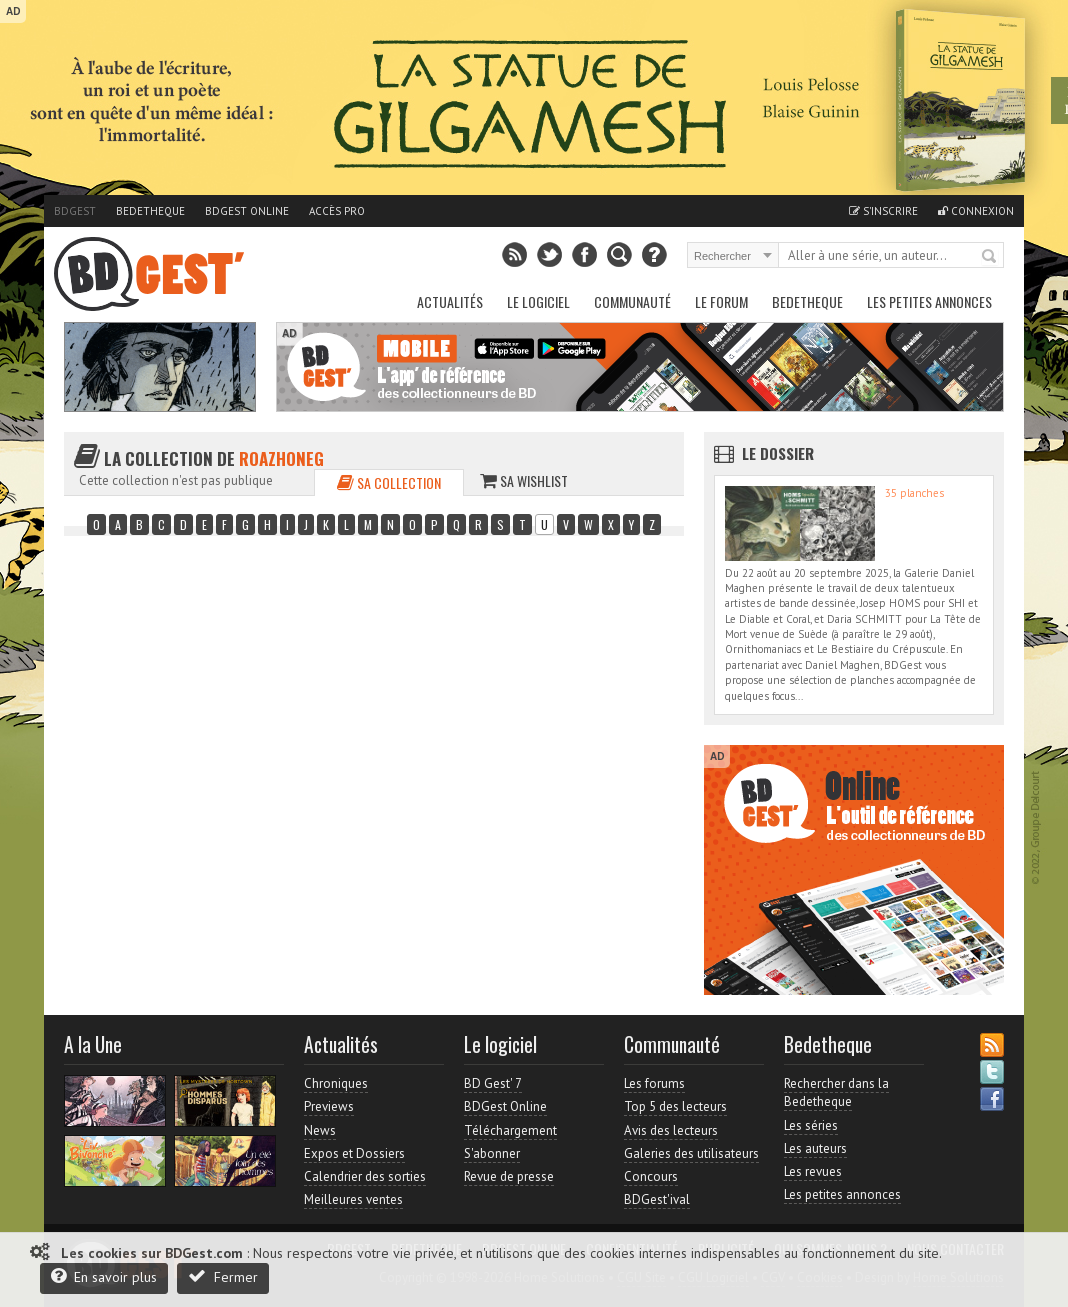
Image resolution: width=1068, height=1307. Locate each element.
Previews (329, 1106)
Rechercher (990, 257)
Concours (651, 1176)
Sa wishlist (524, 480)
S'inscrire (883, 211)
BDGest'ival (657, 1199)
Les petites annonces (929, 301)
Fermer (223, 1276)
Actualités (450, 301)
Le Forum (721, 301)
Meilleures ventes (353, 1199)
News (320, 1130)
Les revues (813, 1171)
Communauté (632, 301)
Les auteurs (815, 1148)
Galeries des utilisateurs (691, 1153)
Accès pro (337, 211)
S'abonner (492, 1153)
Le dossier (778, 453)
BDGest (75, 211)
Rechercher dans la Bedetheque (836, 1092)
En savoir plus (104, 1276)
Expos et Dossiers (354, 1153)
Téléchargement (510, 1130)
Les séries (811, 1125)
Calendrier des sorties (365, 1176)
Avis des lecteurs (671, 1130)
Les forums (654, 1083)
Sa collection (389, 482)
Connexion (976, 211)
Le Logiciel (538, 301)
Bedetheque (150, 211)
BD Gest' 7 (493, 1083)
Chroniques (336, 1083)
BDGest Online (247, 211)
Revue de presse (509, 1176)
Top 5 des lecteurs (675, 1106)
